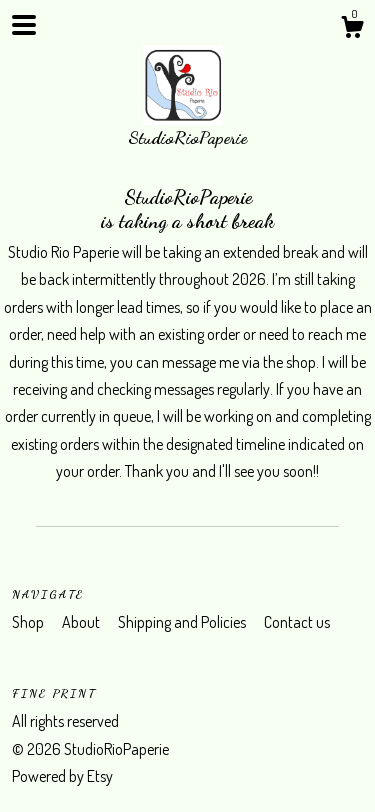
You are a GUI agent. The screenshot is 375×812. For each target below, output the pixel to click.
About (82, 622)
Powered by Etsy (62, 776)
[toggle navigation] (24, 25)
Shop (29, 622)
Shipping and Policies (183, 622)
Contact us (297, 622)
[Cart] (352, 30)
